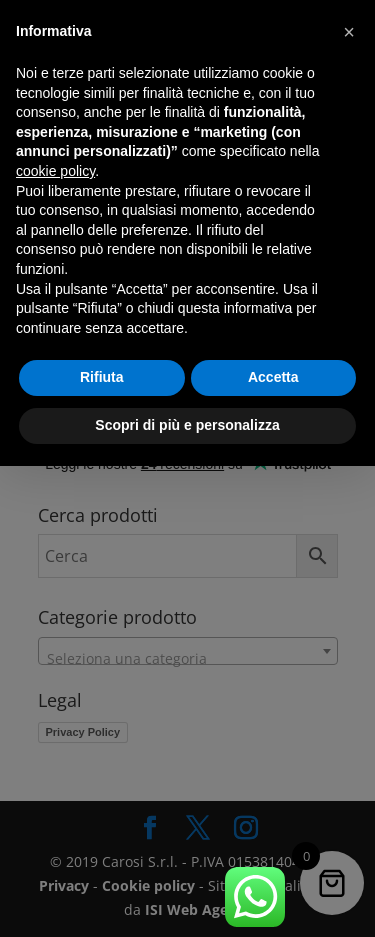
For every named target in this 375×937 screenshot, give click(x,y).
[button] (349, 32)
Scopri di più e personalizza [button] (187, 425)
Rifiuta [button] (102, 377)
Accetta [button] (273, 377)
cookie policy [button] (55, 171)
